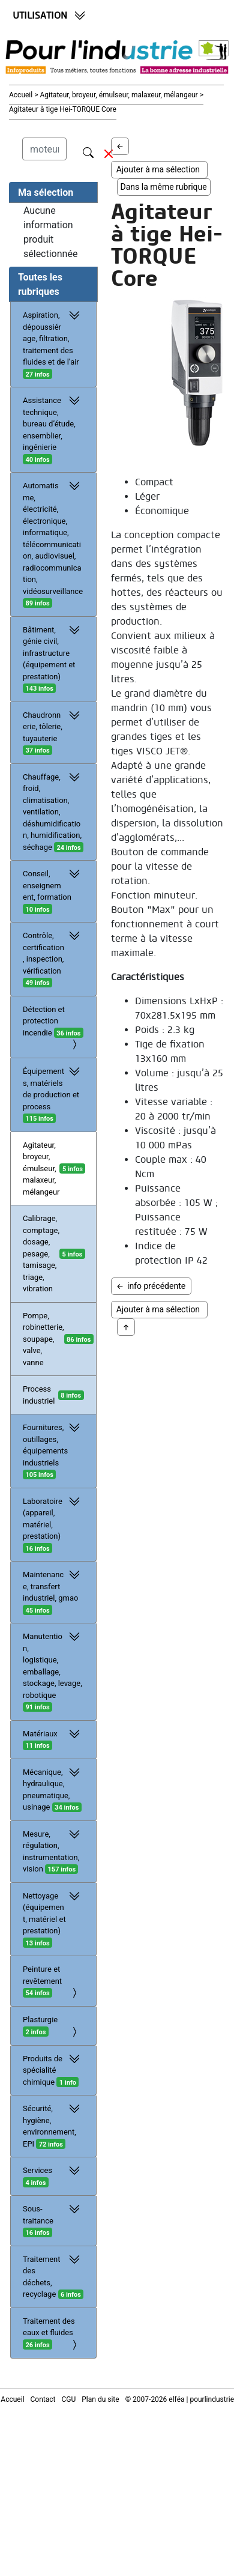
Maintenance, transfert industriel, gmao (53, 1591)
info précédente (151, 1286)
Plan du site (100, 2399)
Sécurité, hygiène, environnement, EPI (53, 2125)
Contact (43, 2399)
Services (53, 2176)
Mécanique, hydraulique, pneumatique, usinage (53, 1789)
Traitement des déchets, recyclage (53, 2276)
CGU (69, 2399)
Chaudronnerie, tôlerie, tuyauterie (53, 732)
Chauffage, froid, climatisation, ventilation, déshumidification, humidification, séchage (53, 811)
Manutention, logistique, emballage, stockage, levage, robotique (53, 1671)
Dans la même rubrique (164, 187)
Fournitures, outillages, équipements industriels (53, 1450)
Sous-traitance (53, 2220)
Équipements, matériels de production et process (53, 1094)
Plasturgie (53, 2027)
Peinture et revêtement (53, 1982)
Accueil (21, 94)
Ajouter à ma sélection (160, 169)
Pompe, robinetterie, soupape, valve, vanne (43, 1339)
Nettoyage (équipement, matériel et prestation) (53, 1919)
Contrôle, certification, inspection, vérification (53, 958)
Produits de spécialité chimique (53, 2070)
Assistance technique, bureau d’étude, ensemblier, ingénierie (53, 429)
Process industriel (39, 1395)
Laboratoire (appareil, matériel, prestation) (53, 1524)
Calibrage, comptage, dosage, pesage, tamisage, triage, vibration (41, 1253)
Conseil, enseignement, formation (53, 891)
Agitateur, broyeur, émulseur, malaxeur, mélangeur (41, 1168)
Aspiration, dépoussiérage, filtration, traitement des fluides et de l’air (53, 343)
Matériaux (53, 1739)
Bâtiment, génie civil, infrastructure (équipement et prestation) (53, 658)
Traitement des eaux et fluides (53, 2334)
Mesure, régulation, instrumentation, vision (53, 1851)
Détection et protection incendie (53, 1028)
